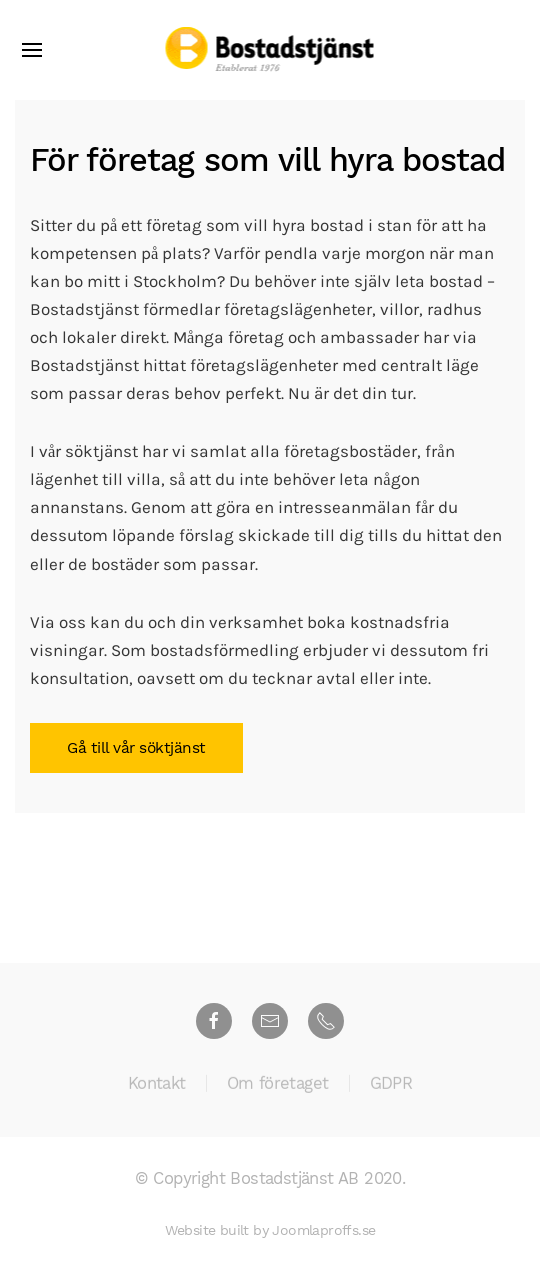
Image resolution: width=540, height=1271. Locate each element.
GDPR (391, 1084)
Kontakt (157, 1084)
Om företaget (278, 1084)
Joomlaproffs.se (323, 1230)
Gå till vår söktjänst (136, 748)
